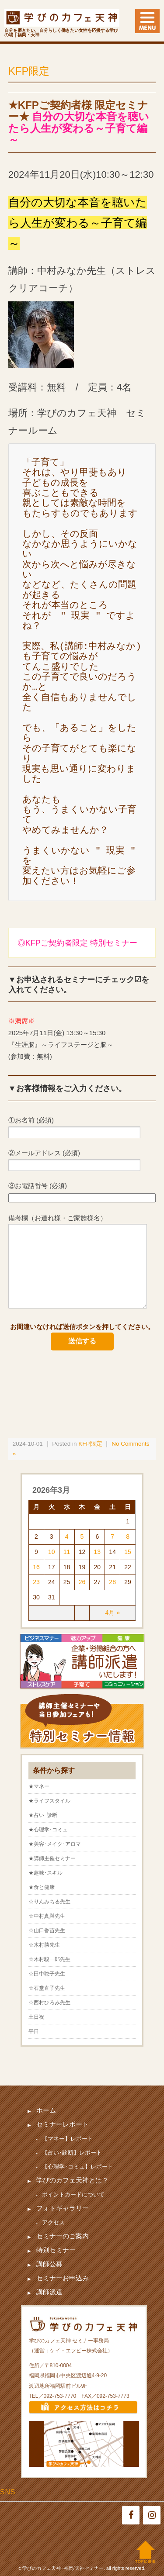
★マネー (38, 1786)
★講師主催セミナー (52, 1858)
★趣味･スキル (45, 1873)
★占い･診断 (42, 1815)
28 (112, 1581)
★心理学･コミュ (48, 1830)
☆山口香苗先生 (46, 1930)
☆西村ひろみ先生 (49, 2002)
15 (127, 1551)
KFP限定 (29, 71)
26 (82, 1581)
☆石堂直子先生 (46, 1988)
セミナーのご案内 (62, 2236)
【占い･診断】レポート (72, 2152)
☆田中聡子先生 (46, 1974)
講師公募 (49, 2264)
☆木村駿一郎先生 (49, 1959)
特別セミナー (56, 2250)
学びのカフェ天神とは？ (72, 2180)
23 (36, 1581)
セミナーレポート (62, 2124)
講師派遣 (49, 2292)
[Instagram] (152, 2515)
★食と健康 (41, 1887)
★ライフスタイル (49, 1801)
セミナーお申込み (62, 2278)
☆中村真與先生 (46, 1916)
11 (66, 1551)
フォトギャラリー (62, 2208)
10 (51, 1551)
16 (36, 1567)
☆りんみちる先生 (49, 1902)
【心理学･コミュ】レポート (77, 2166)
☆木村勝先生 (44, 1945)
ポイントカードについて (73, 2194)
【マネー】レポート (67, 2138)
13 (97, 1551)
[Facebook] (131, 2515)
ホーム (46, 2110)
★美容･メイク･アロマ (54, 1844)
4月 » (112, 1612)
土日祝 (36, 2017)
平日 (33, 2031)
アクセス (53, 2222)
